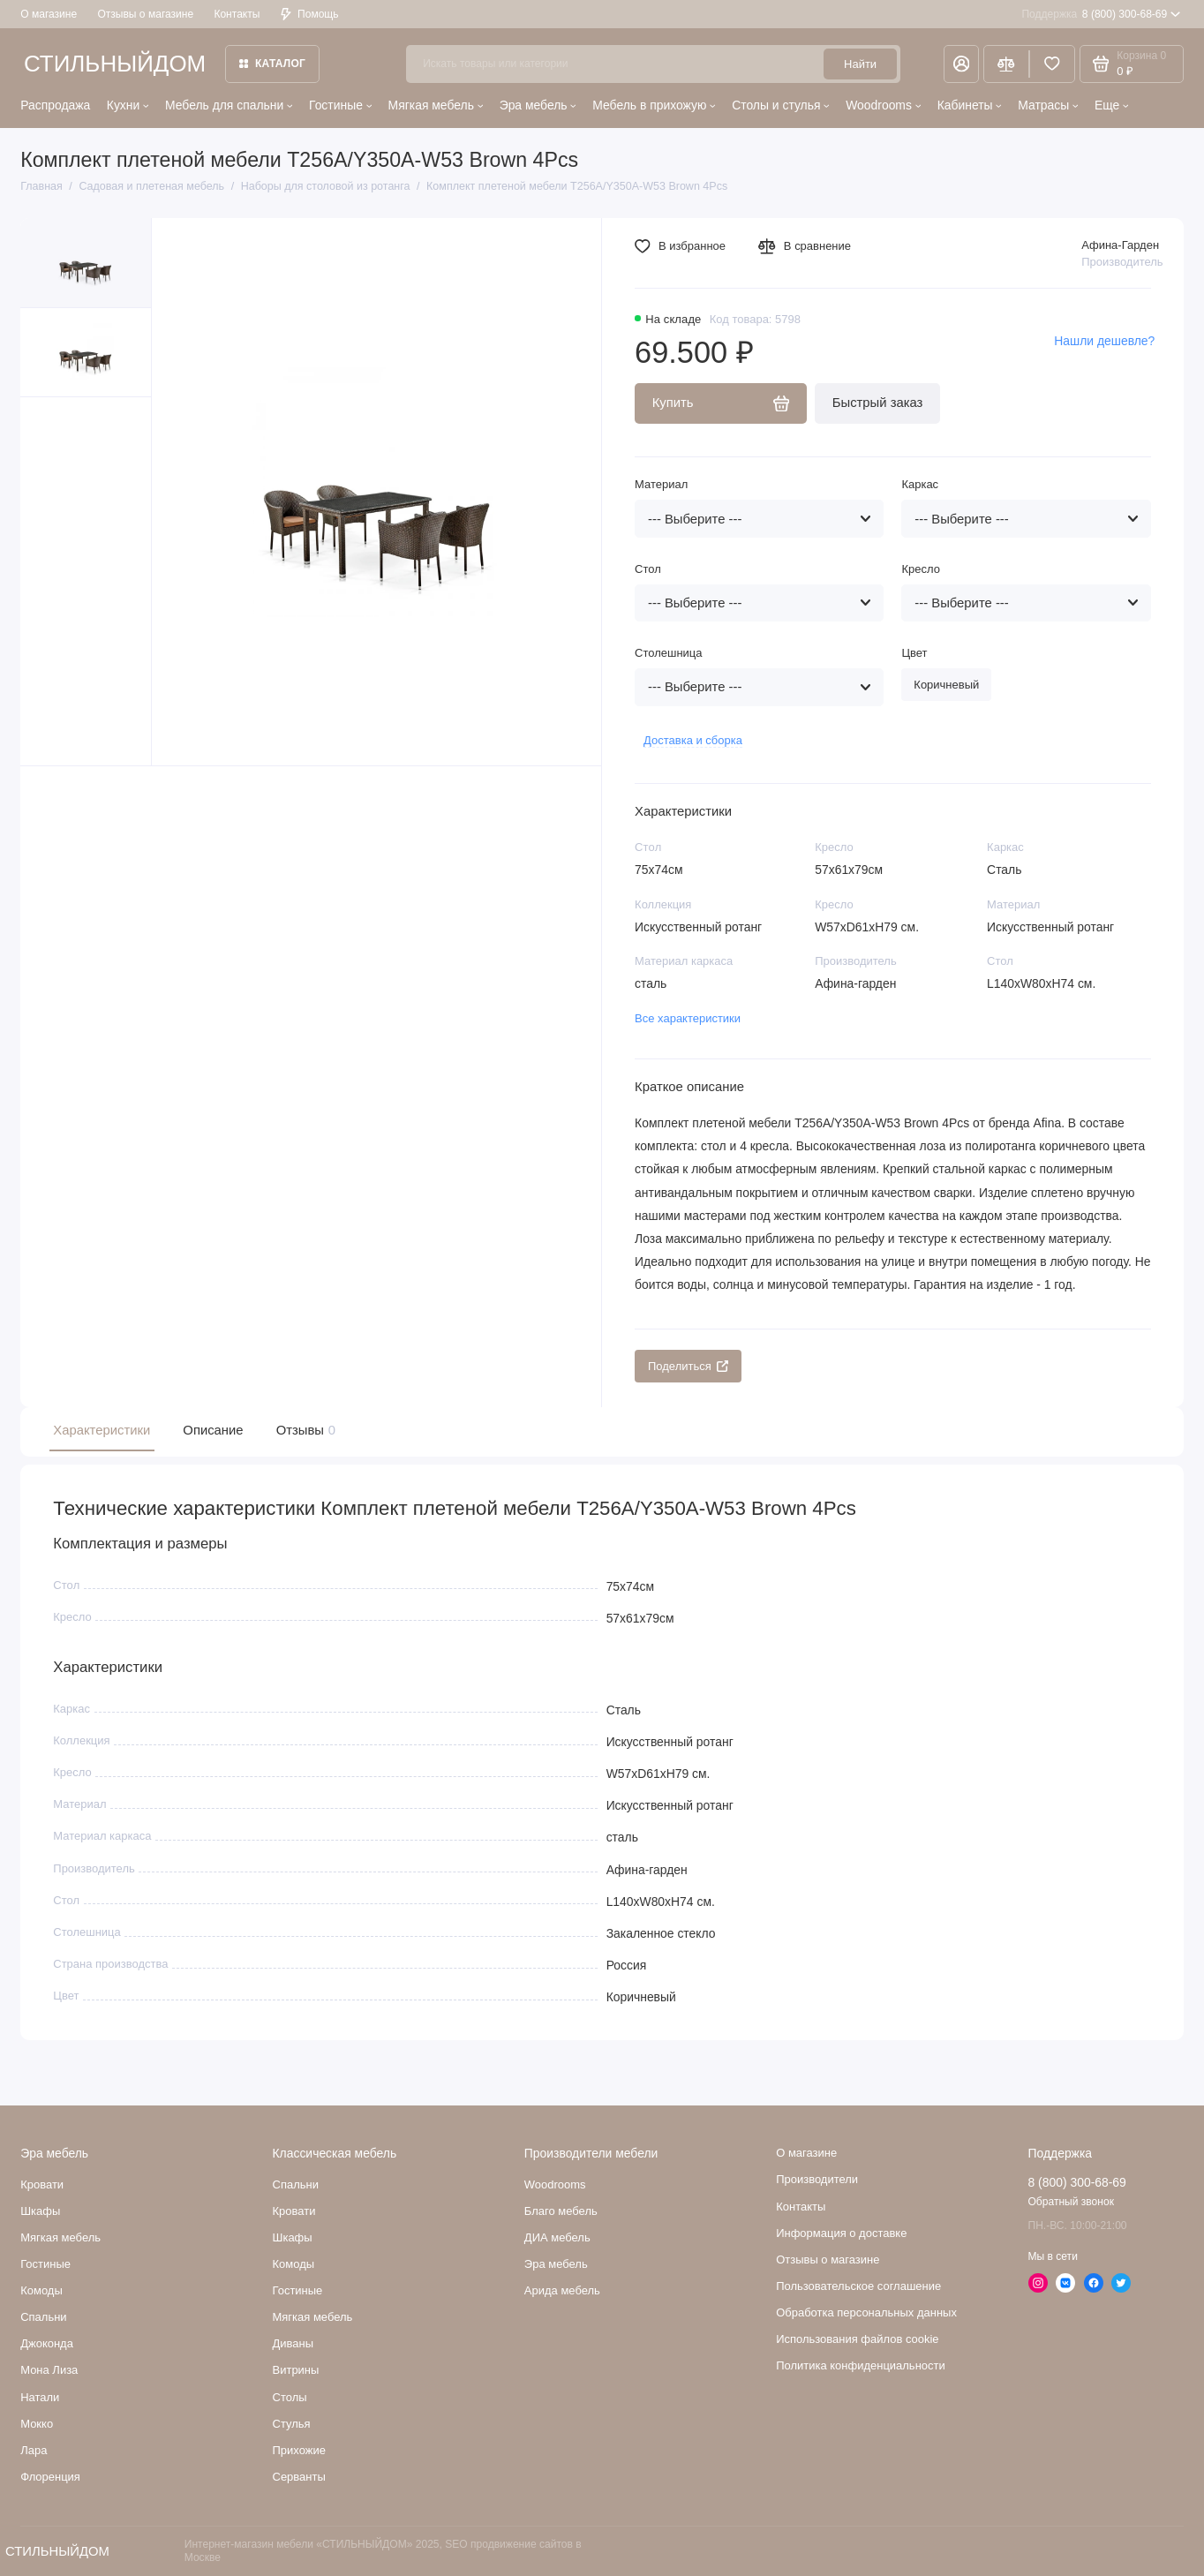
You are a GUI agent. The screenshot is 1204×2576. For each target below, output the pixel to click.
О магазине (48, 14)
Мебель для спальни (228, 105)
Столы (290, 2397)
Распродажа (55, 105)
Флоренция (50, 2476)
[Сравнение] (1006, 64)
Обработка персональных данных (866, 2312)
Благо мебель (561, 2211)
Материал (661, 484)
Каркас (919, 484)
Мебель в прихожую (653, 105)
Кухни (128, 105)
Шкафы (40, 2211)
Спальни (296, 2184)
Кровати (42, 2184)
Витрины (296, 2369)
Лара (33, 2450)
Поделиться (688, 1366)
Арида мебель (562, 2290)
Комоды (41, 2290)
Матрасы (1048, 105)
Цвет (914, 652)
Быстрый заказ (877, 402)
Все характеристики (688, 1018)
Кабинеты (969, 105)
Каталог (272, 63)
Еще (1111, 105)
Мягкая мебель (435, 105)
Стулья (292, 2423)
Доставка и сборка (692, 740)
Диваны (293, 2343)
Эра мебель (538, 105)
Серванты (299, 2476)
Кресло (920, 569)
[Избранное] (1052, 64)
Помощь (310, 14)
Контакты (237, 14)
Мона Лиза (49, 2369)
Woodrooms (883, 105)
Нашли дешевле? (1104, 341)
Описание (213, 1430)
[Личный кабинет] (962, 64)
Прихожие (299, 2450)
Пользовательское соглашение (858, 2286)
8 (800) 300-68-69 (1100, 14)
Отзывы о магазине (145, 14)
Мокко (36, 2423)
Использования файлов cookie (857, 2339)
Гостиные (340, 105)
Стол (648, 569)
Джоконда (46, 2343)
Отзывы (304, 1431)
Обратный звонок (1071, 2202)
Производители (817, 2179)
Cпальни (43, 2317)
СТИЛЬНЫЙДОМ (115, 63)
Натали (39, 2397)
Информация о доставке (841, 2233)
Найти (860, 64)
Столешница (668, 652)
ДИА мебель (557, 2237)
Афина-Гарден (1120, 245)
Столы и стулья (781, 105)
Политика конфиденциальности (860, 2365)
